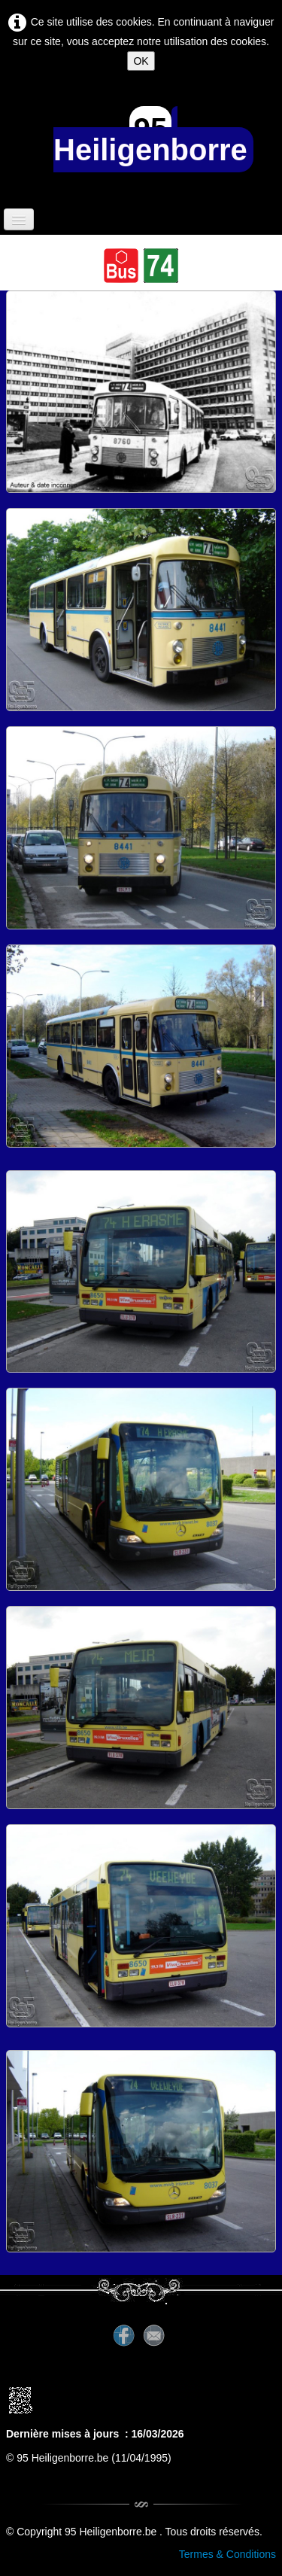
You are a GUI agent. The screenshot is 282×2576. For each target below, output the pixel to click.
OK (140, 61)
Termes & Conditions (227, 2554)
